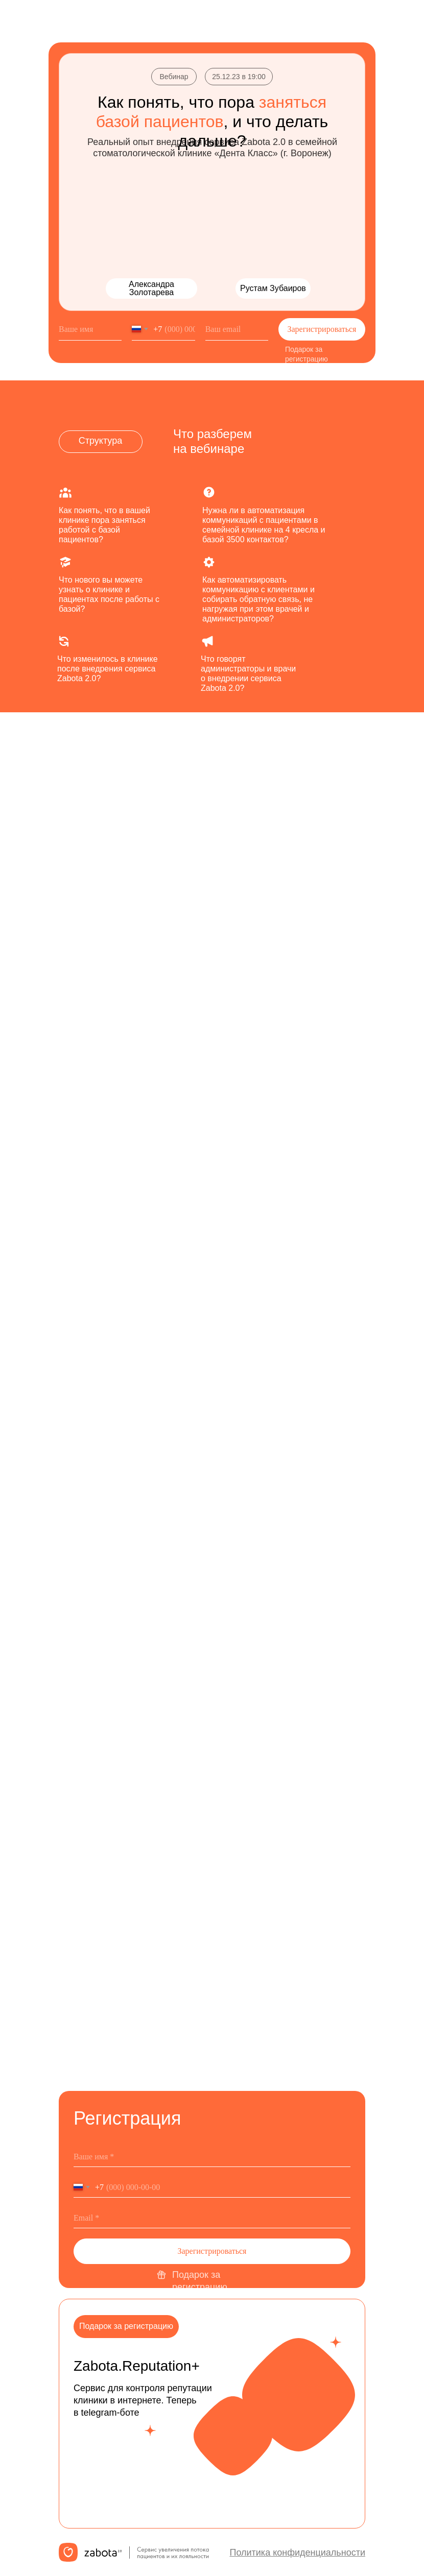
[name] (90, 329)
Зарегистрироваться (321, 329)
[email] (236, 329)
